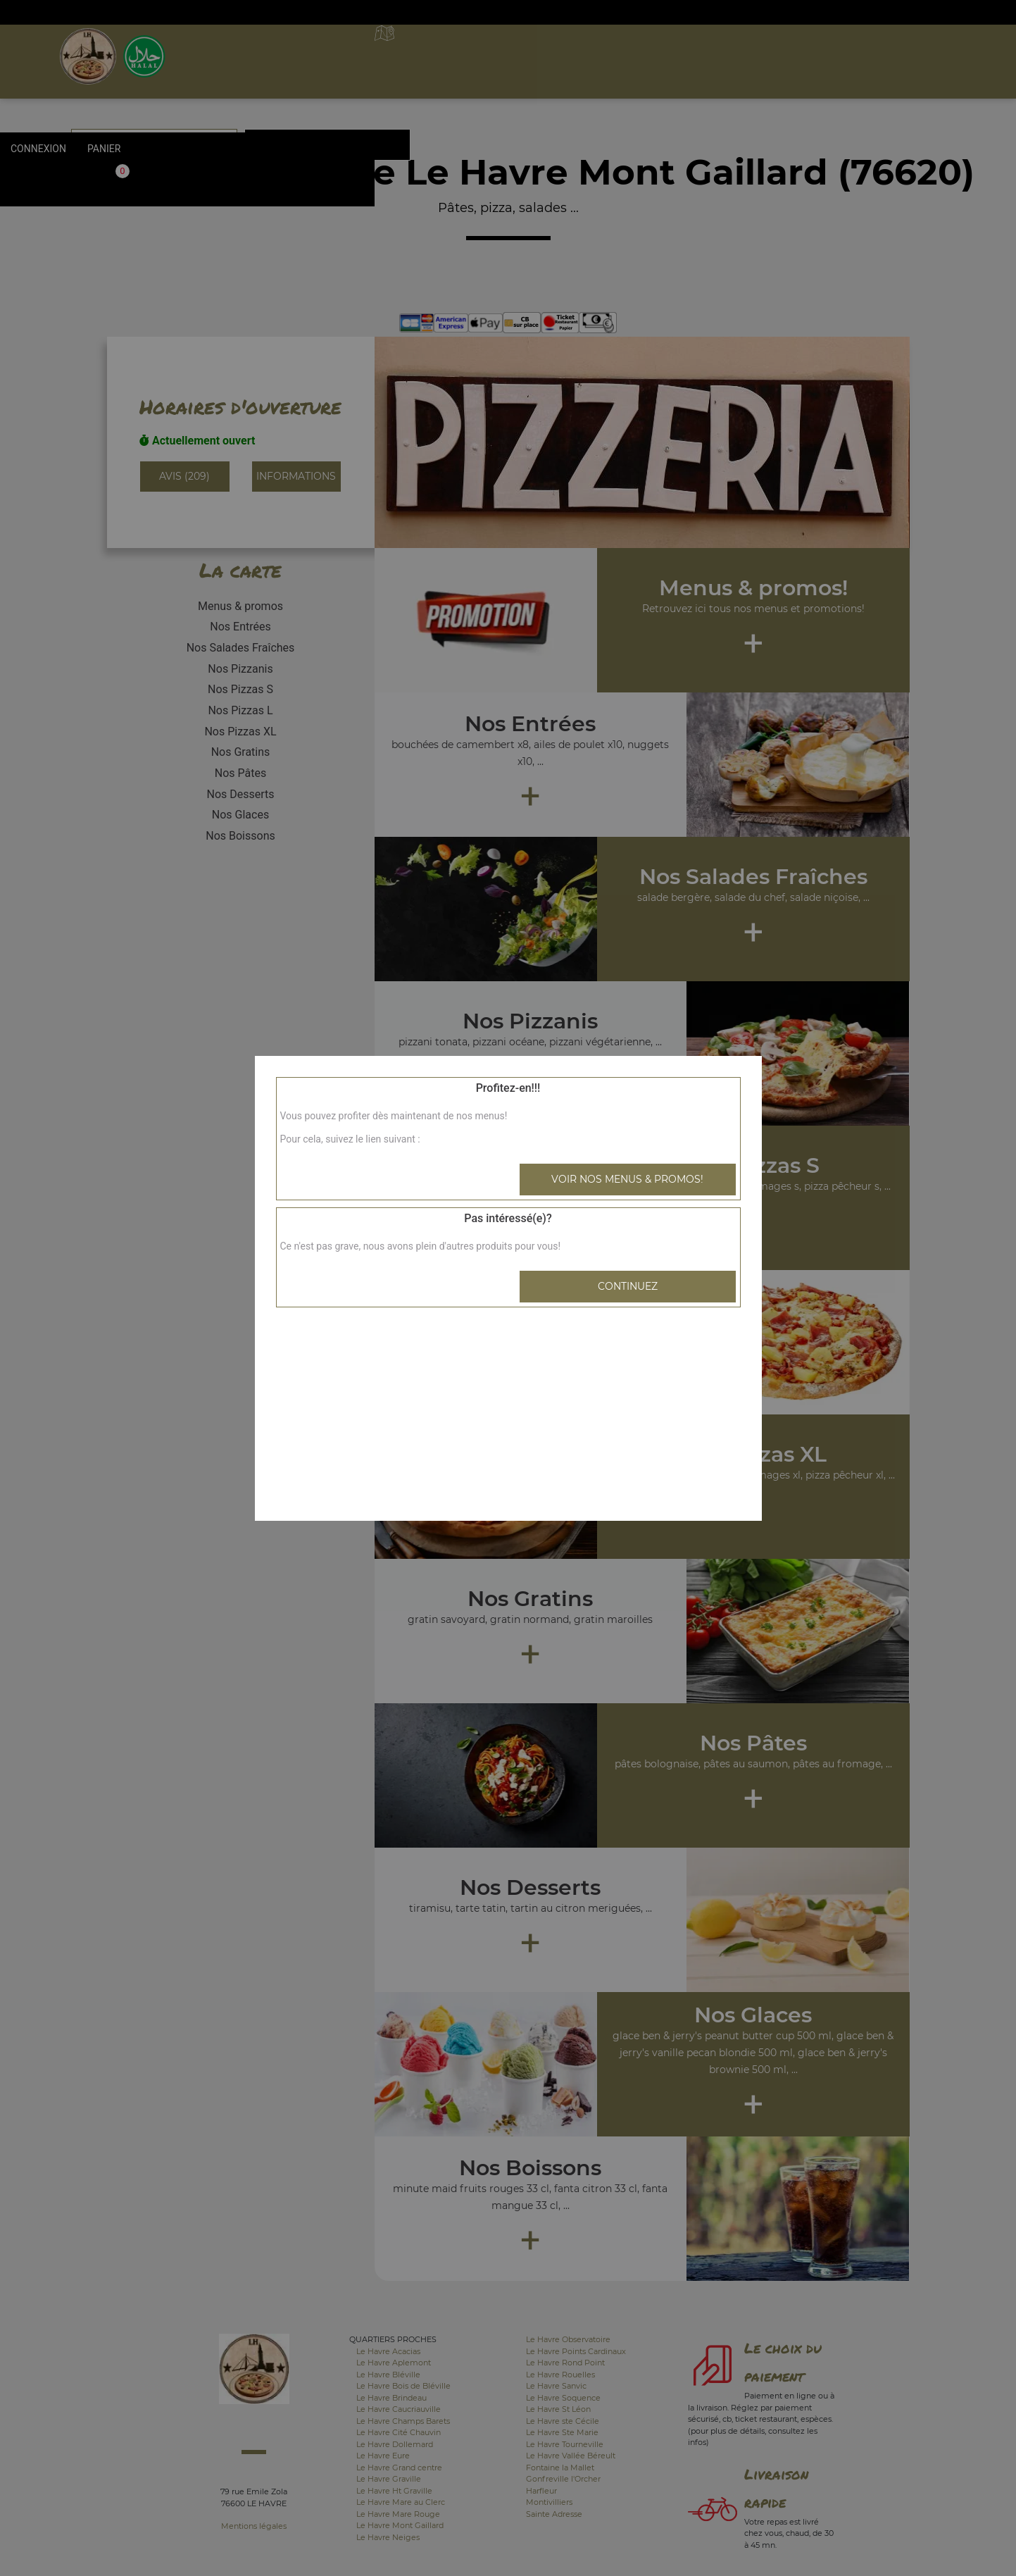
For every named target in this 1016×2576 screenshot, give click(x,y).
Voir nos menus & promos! (627, 1179)
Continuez (628, 1286)
